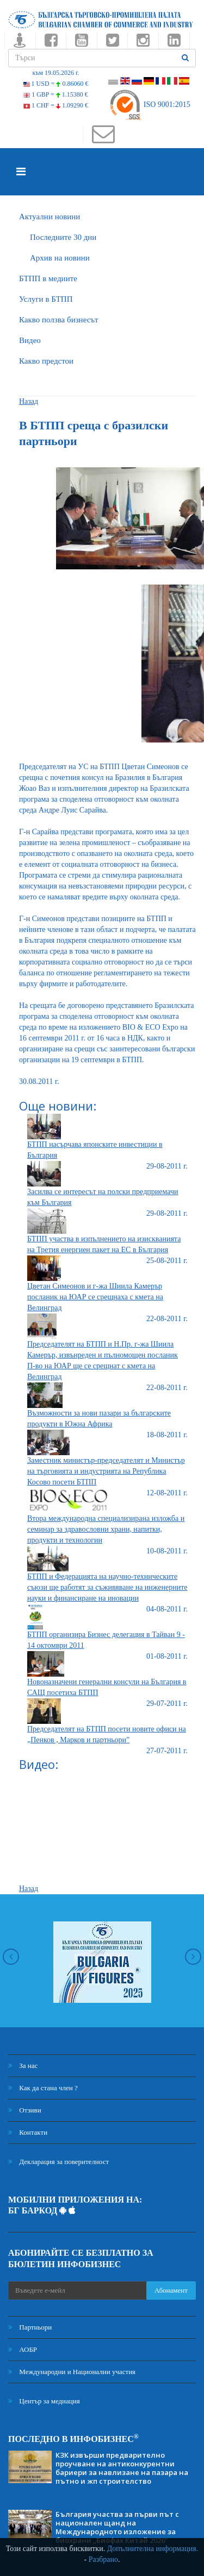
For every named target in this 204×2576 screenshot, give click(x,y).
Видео (30, 340)
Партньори (30, 2327)
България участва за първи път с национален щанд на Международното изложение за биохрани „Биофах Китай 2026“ (117, 2527)
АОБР (22, 2349)
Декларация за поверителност (58, 2162)
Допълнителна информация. (153, 2549)
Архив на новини (60, 257)
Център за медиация (44, 2401)
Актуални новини (49, 216)
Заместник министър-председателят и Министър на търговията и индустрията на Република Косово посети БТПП (106, 1471)
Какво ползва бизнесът (58, 319)
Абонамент (171, 2290)
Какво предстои (46, 361)
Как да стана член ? (43, 2088)
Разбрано (103, 2559)
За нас (23, 2065)
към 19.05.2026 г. (55, 73)
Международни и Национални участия (71, 2372)
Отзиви (24, 2110)
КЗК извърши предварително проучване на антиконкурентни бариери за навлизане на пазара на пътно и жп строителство (121, 2468)
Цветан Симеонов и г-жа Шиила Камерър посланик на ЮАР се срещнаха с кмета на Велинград (95, 1297)
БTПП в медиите (48, 278)
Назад (28, 401)
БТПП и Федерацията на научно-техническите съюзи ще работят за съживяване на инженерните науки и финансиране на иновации (107, 1587)
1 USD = (56, 83)
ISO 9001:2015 (149, 104)
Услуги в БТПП (45, 299)
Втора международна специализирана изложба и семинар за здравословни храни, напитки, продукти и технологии (105, 1529)
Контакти (27, 2132)
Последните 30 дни (63, 237)
